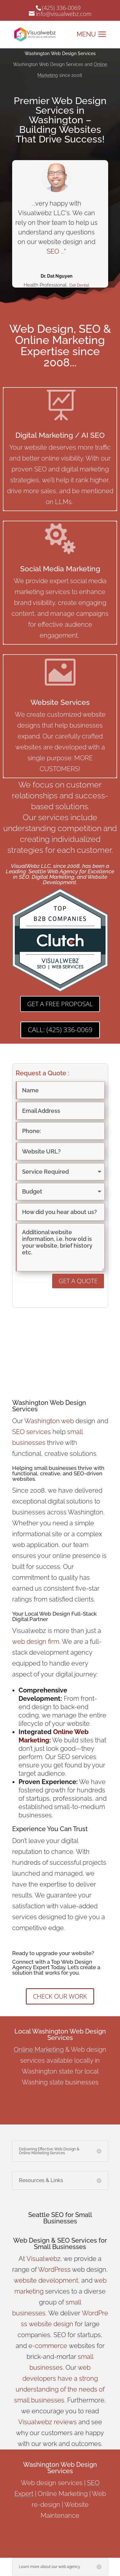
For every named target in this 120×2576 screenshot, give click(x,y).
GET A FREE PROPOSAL (60, 1003)
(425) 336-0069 (61, 8)
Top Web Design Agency (52, 1964)
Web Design (31, 2240)
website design (51, 2324)
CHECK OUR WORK (60, 1996)
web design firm (35, 1641)
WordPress (54, 2269)
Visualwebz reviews (47, 2422)
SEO (53, 252)
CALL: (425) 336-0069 (60, 1029)
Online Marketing (39, 2049)
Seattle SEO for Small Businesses (60, 2218)
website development (46, 2280)
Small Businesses (60, 2247)
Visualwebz (43, 2258)
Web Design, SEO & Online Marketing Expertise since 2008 (60, 345)
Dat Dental (79, 285)
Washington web (49, 1421)
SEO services (31, 1432)
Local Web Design (47, 1613)
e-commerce (47, 2346)
